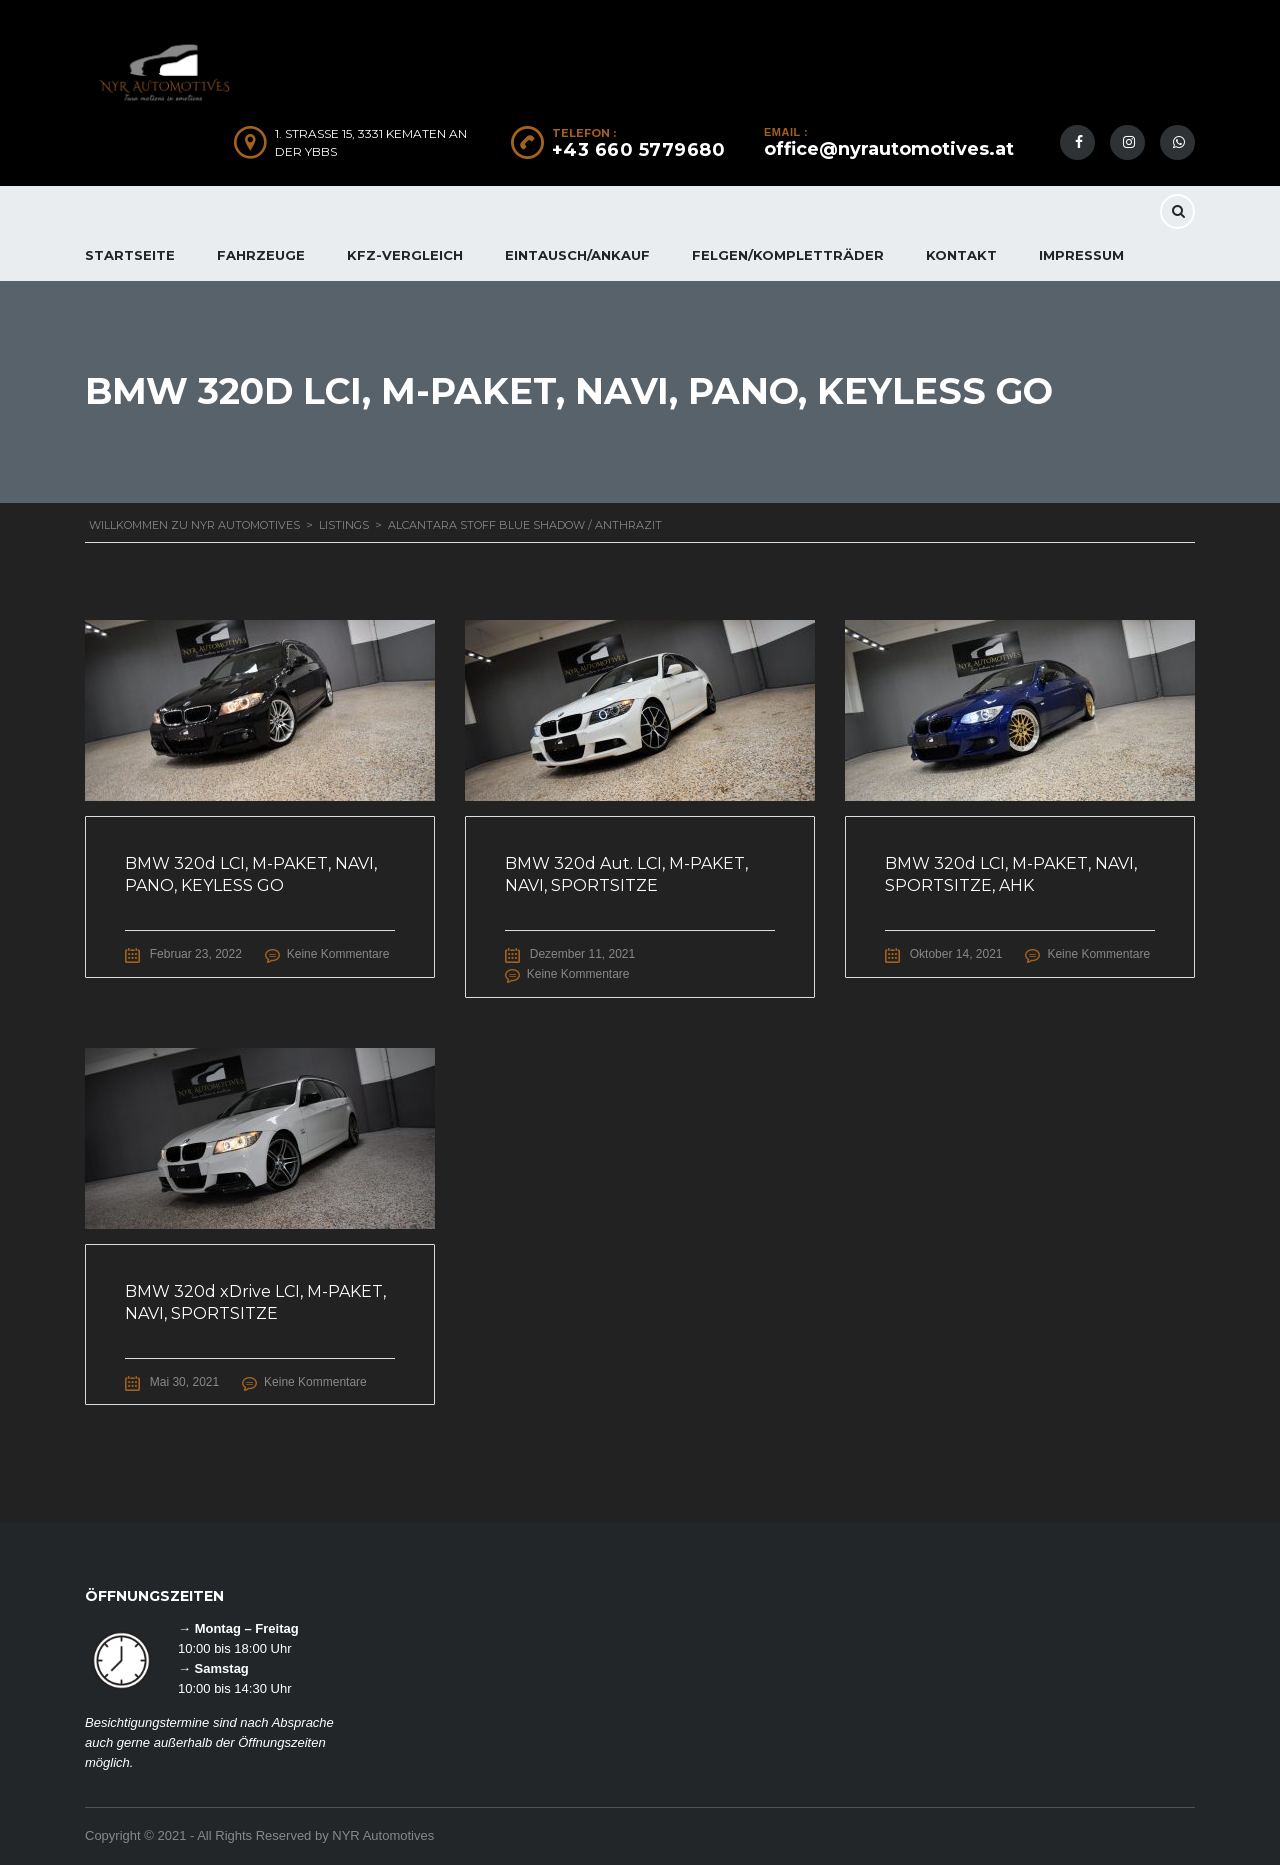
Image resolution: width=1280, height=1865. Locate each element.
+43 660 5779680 (639, 150)
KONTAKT (961, 255)
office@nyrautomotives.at (889, 149)
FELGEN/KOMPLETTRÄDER (788, 255)
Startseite (130, 255)
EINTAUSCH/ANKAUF (577, 255)
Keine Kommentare (339, 954)
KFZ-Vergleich (405, 255)
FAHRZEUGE (261, 255)
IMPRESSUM (1081, 255)
